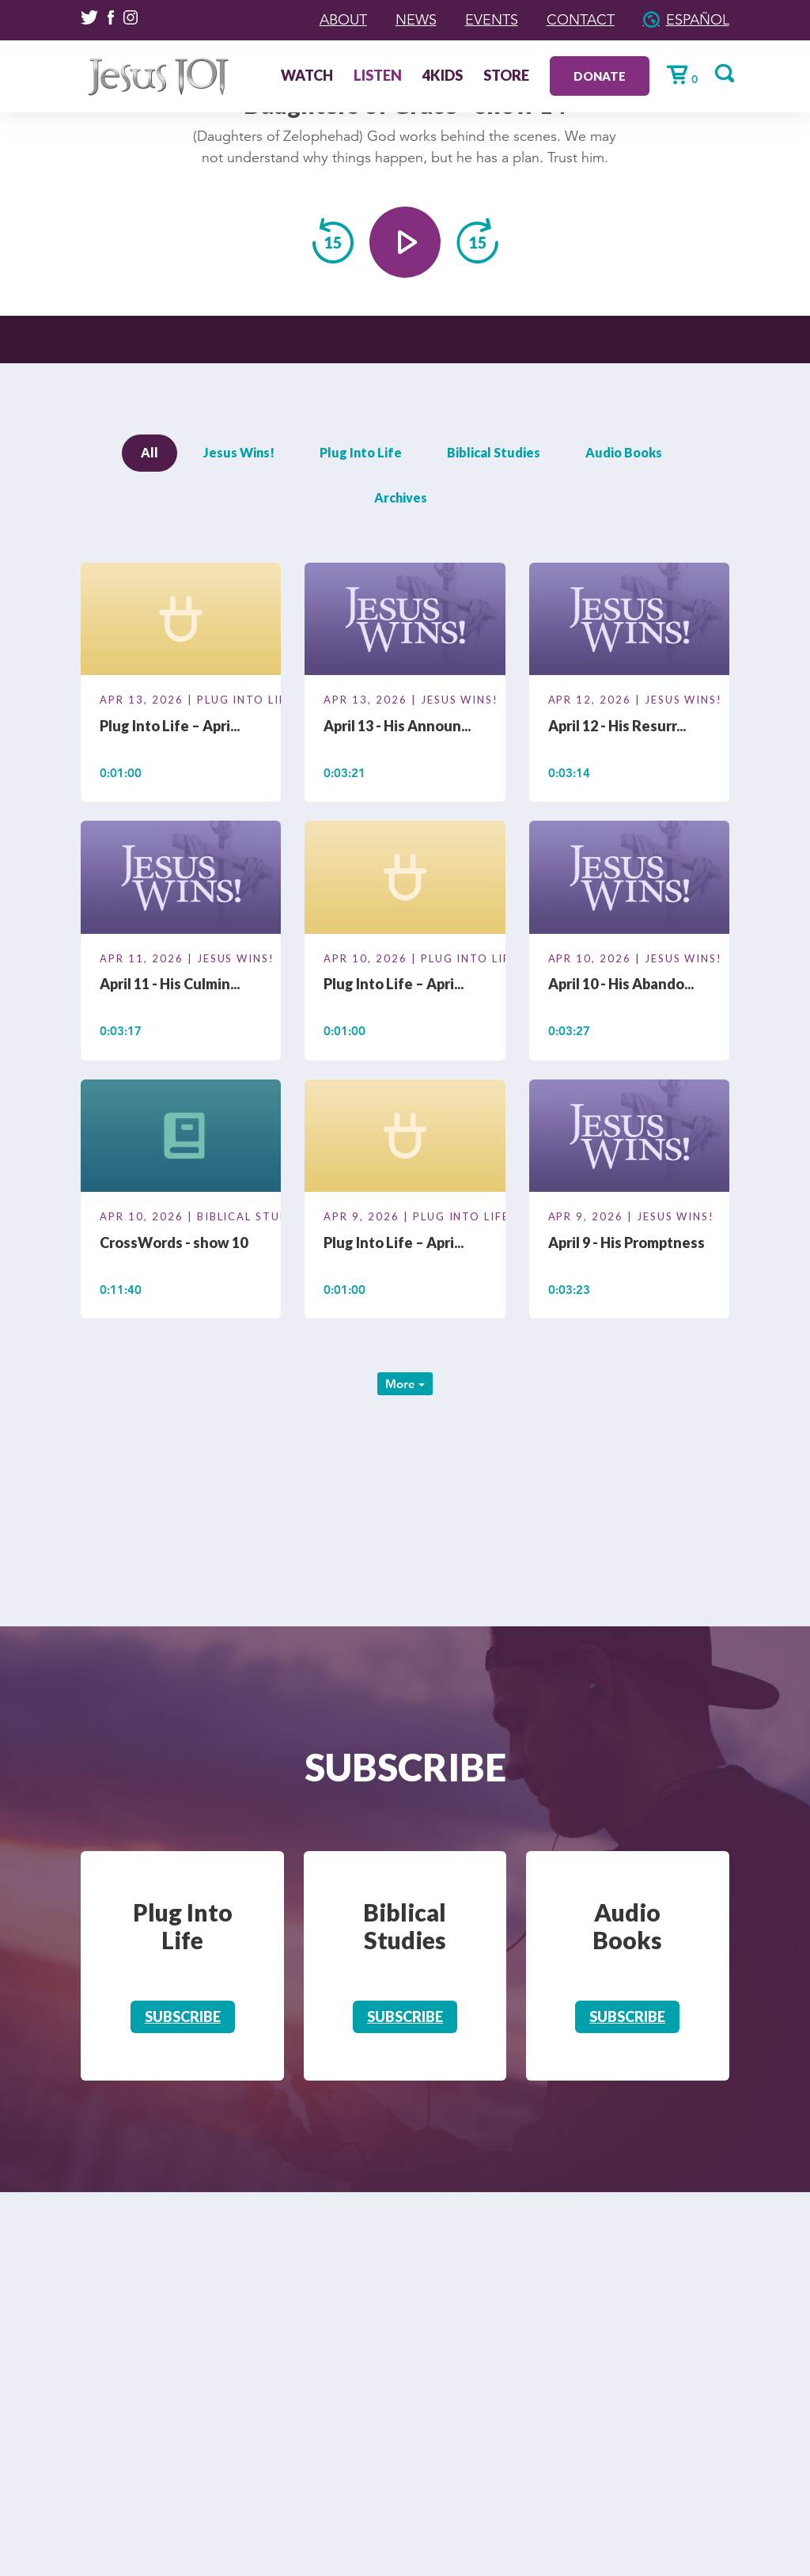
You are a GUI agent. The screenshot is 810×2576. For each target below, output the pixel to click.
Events (491, 19)
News (416, 19)
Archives (400, 497)
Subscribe (183, 2016)
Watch (307, 77)
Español (697, 19)
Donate (599, 76)
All (149, 452)
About (343, 19)
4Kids (442, 77)
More (405, 1383)
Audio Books (623, 452)
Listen (378, 77)
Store (506, 77)
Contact (581, 19)
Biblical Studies (493, 452)
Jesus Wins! (238, 452)
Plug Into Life (361, 452)
